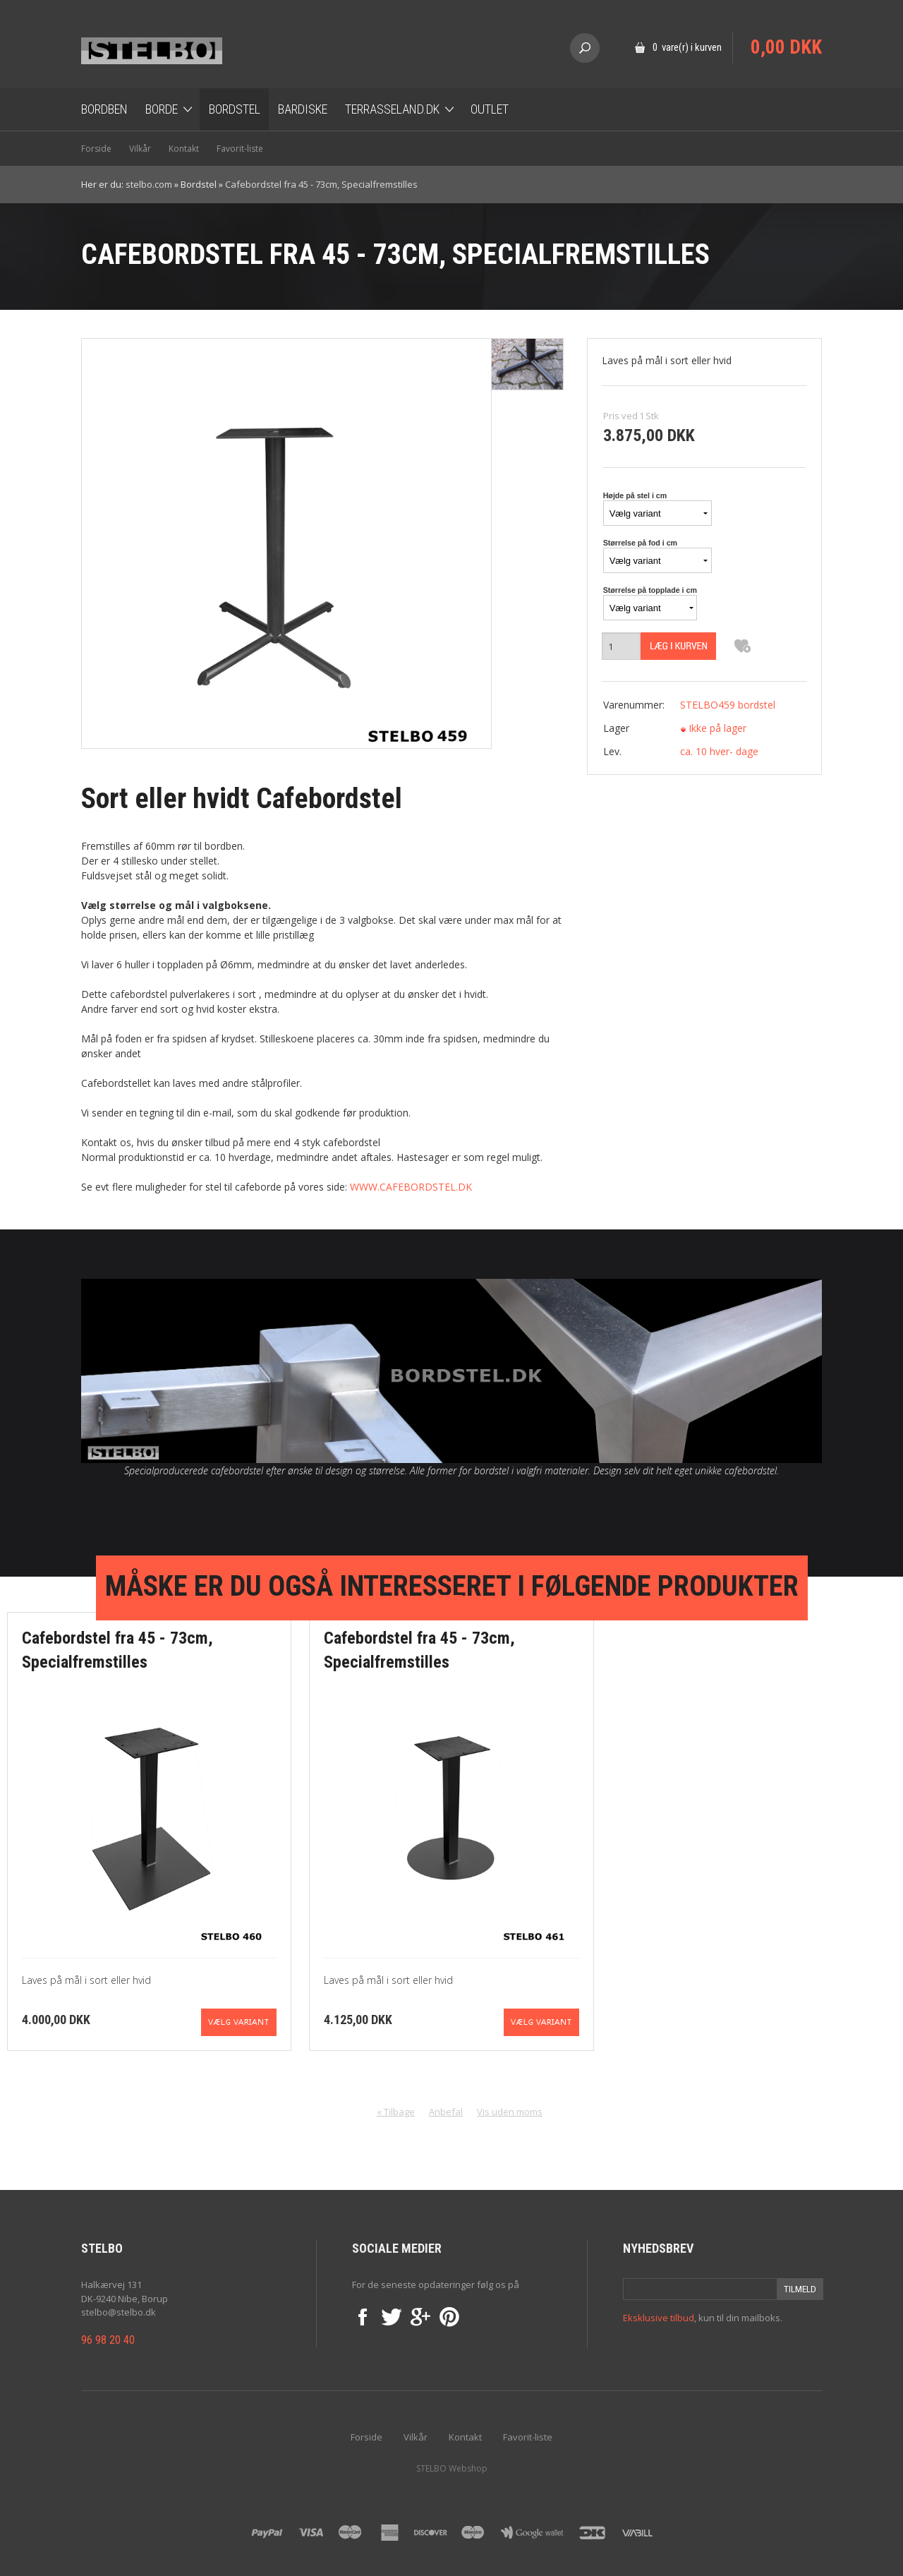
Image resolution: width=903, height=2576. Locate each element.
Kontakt (184, 149)
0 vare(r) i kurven (687, 47)
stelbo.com (149, 184)
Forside (96, 149)
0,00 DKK (786, 47)
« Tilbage (396, 2111)
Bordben (104, 109)
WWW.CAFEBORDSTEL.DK (411, 1186)
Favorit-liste (240, 149)
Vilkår (140, 149)
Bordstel (234, 109)
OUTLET (490, 109)
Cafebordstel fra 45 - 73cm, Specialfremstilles (321, 184)
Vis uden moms (510, 2111)
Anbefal (446, 2111)
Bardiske (302, 109)
